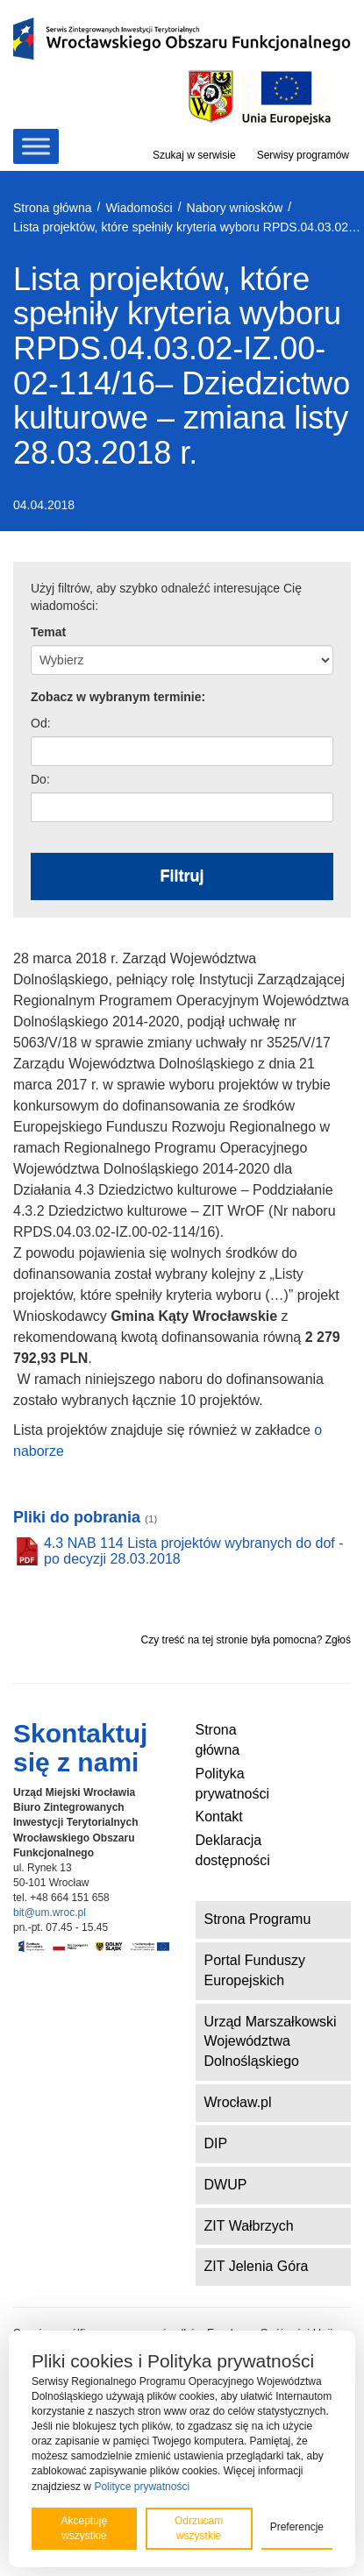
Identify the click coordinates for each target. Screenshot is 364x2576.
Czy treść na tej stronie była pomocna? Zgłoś (246, 1640)
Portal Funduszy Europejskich (255, 1970)
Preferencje (297, 2527)
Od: (41, 723)
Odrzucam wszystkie (199, 2528)
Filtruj (182, 875)
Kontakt (219, 1816)
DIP (216, 2143)
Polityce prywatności (141, 2486)
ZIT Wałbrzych (249, 2225)
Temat (48, 632)
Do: (40, 779)
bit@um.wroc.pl (49, 1912)
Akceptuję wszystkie (84, 2528)
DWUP (225, 2184)
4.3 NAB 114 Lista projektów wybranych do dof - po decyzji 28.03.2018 (194, 1551)
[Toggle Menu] (36, 146)
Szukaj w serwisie (194, 155)
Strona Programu (257, 1919)
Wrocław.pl (238, 2102)
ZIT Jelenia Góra (256, 2266)
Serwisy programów (303, 155)
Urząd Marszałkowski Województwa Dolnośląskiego (270, 2041)
